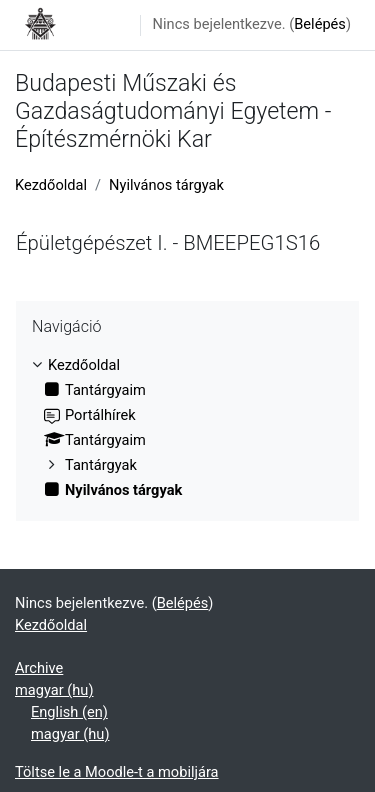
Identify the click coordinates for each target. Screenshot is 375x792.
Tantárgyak (101, 465)
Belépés (320, 24)
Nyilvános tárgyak (166, 185)
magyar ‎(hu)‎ (54, 690)
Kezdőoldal (51, 185)
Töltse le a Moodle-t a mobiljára (117, 772)
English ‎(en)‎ (69, 712)
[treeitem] (187, 428)
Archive (39, 668)
